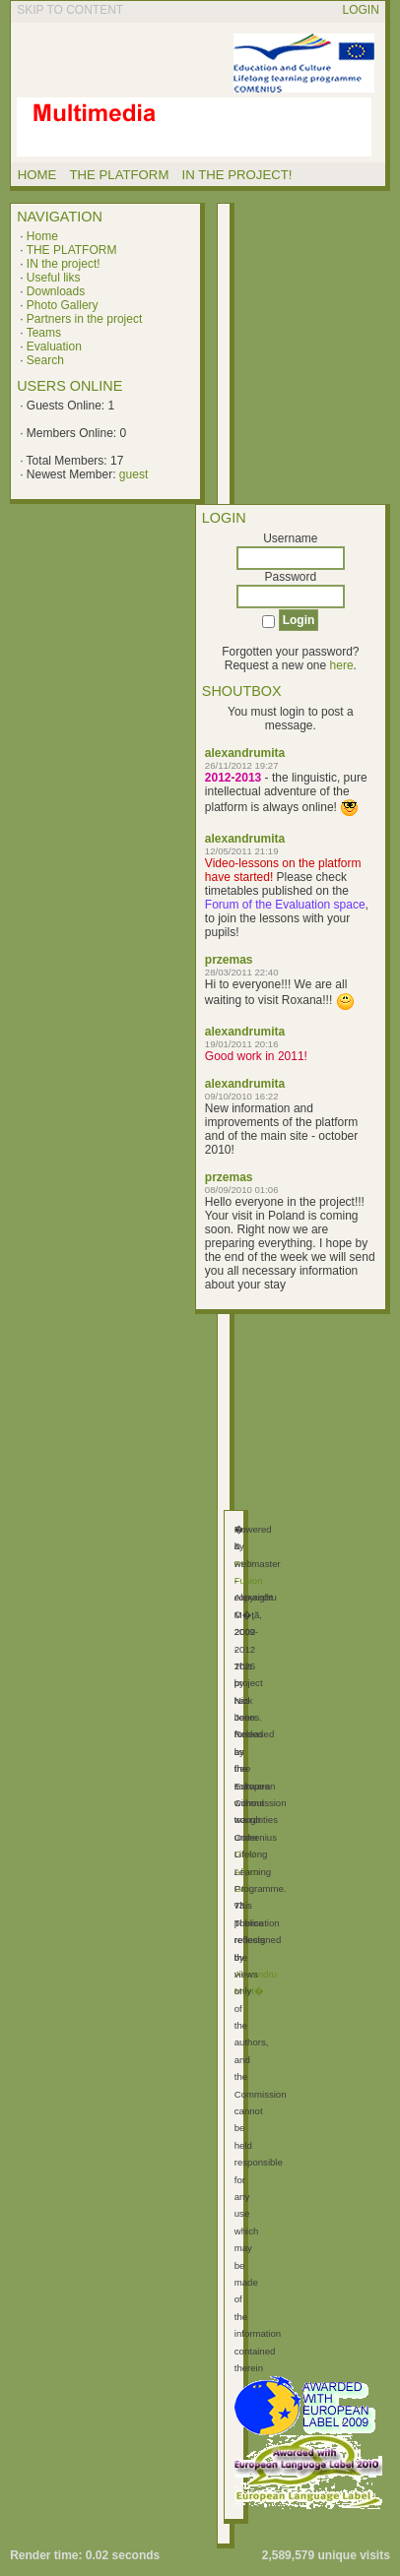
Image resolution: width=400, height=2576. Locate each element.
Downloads (56, 291)
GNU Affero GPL (246, 1871)
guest (133, 474)
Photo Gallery (63, 305)
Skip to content (70, 10)
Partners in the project (84, 319)
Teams (44, 333)
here (342, 665)
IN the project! (63, 264)
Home (42, 236)
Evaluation (54, 346)
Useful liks (54, 277)
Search (45, 360)
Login (361, 10)
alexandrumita (245, 753)
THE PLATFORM (72, 250)
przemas (229, 960)
